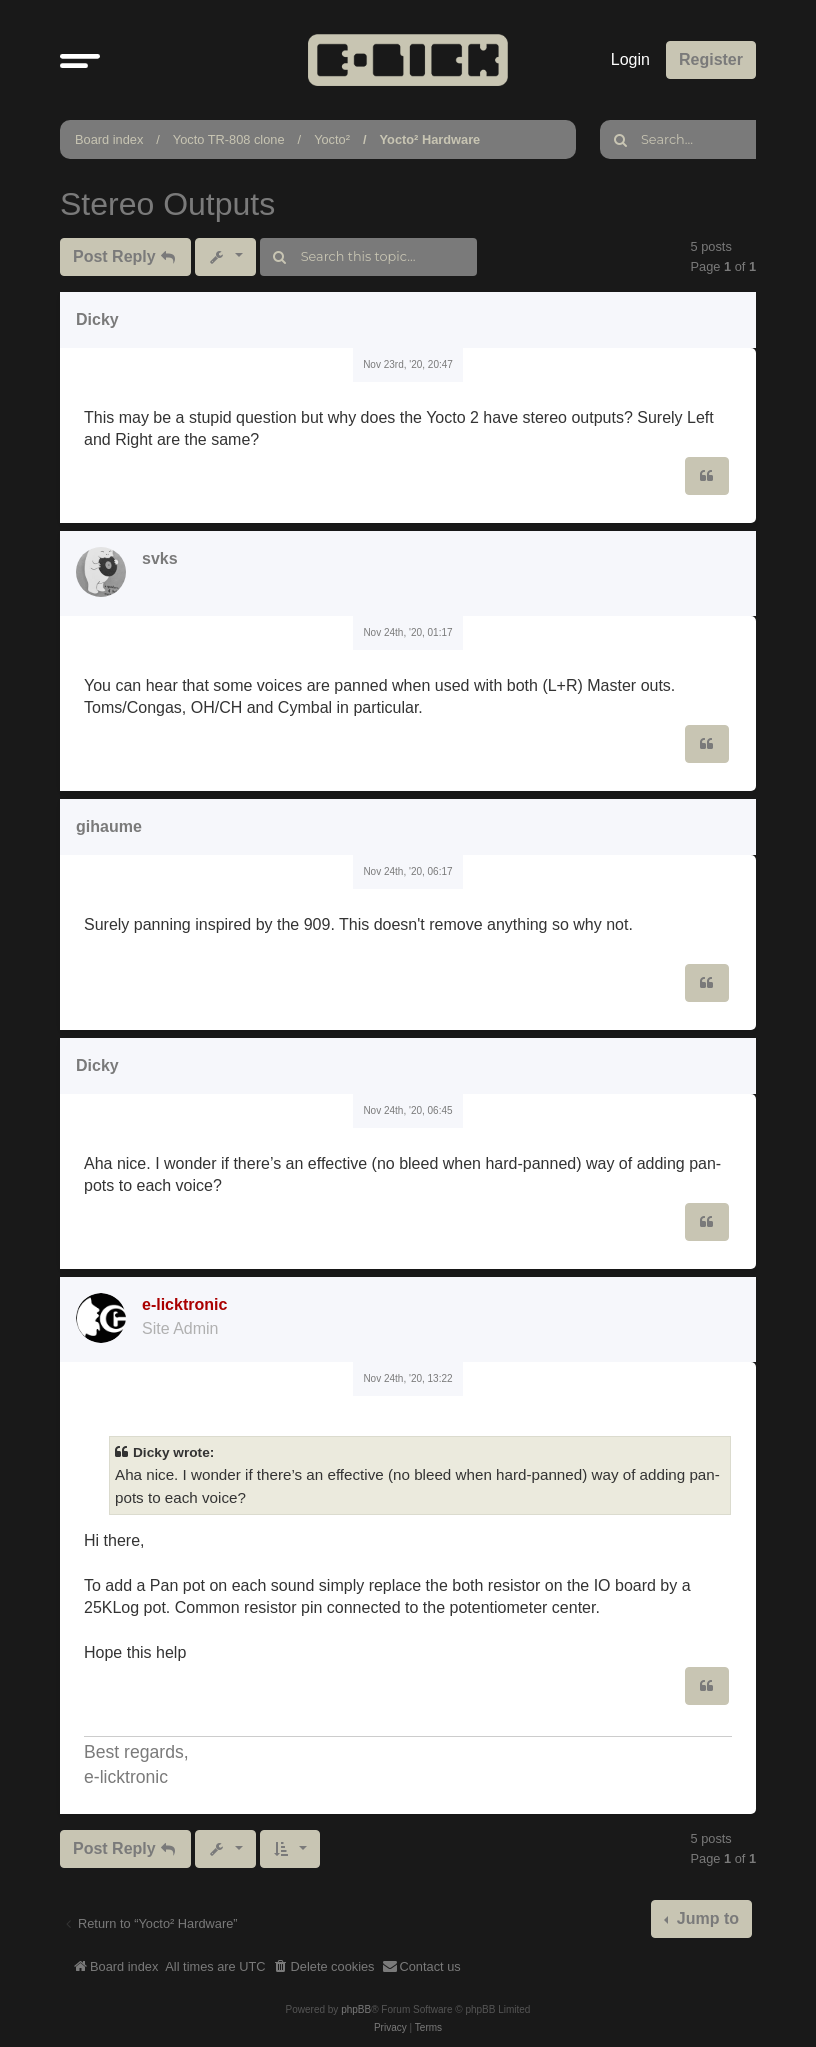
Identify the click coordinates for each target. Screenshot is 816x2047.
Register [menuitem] (711, 59)
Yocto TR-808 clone (229, 139)
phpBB (356, 2009)
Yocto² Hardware (430, 139)
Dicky (97, 319)
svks (160, 558)
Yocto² (332, 139)
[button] (80, 60)
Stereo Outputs (167, 204)
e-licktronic (184, 1304)
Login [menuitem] (630, 59)
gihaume (109, 826)
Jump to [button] (705, 1918)
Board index (109, 139)
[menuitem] (324, 1967)
